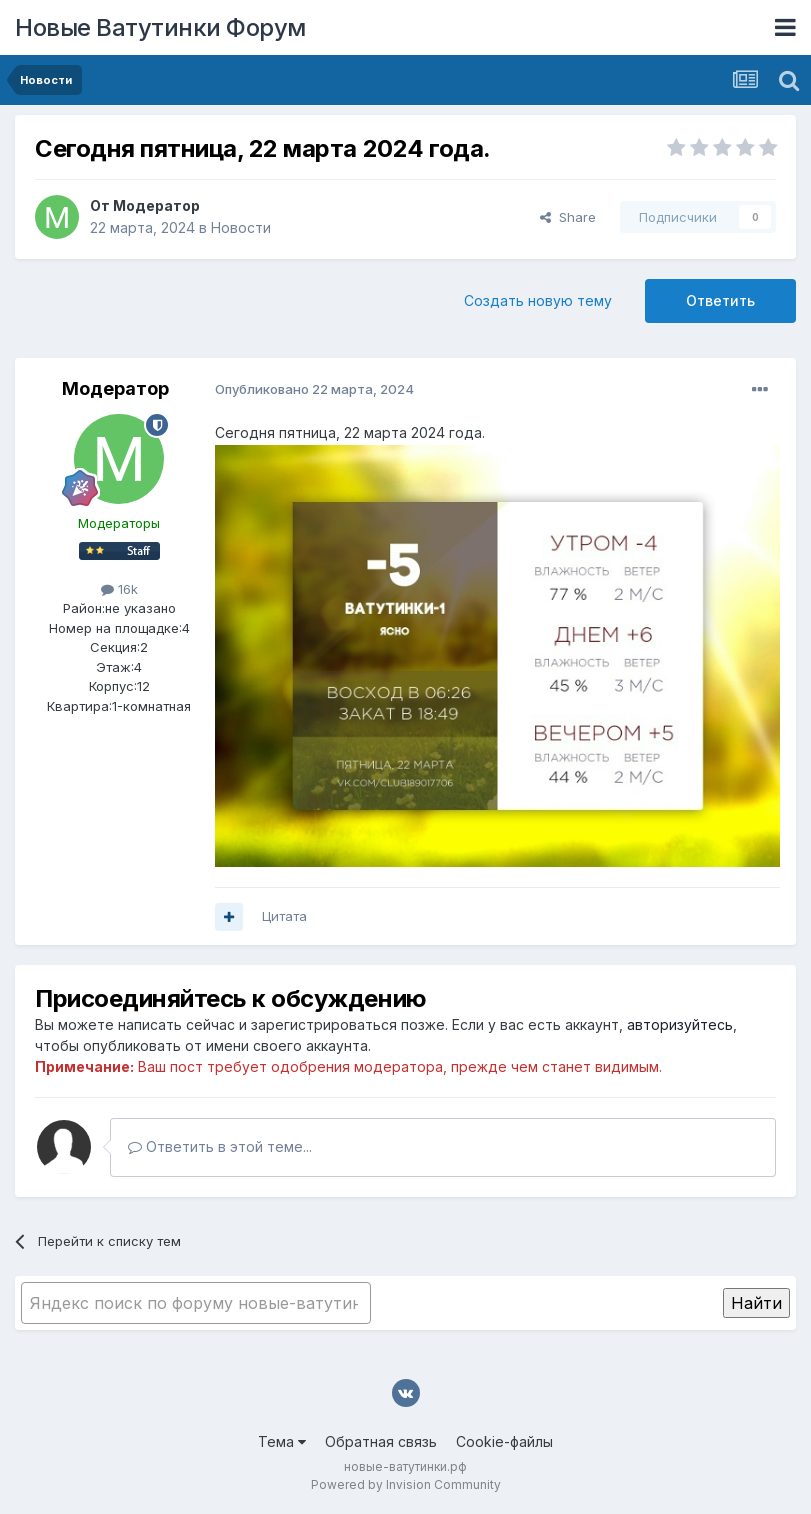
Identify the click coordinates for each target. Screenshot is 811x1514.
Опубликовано (314, 389)
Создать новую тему (538, 300)
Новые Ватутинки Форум (160, 27)
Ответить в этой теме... (220, 1146)
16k (119, 589)
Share (568, 217)
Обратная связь (381, 1441)
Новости (241, 227)
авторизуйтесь (680, 1024)
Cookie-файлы (504, 1441)
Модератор (156, 205)
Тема (282, 1441)
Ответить (720, 300)
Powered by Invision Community (406, 1484)
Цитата (284, 916)
